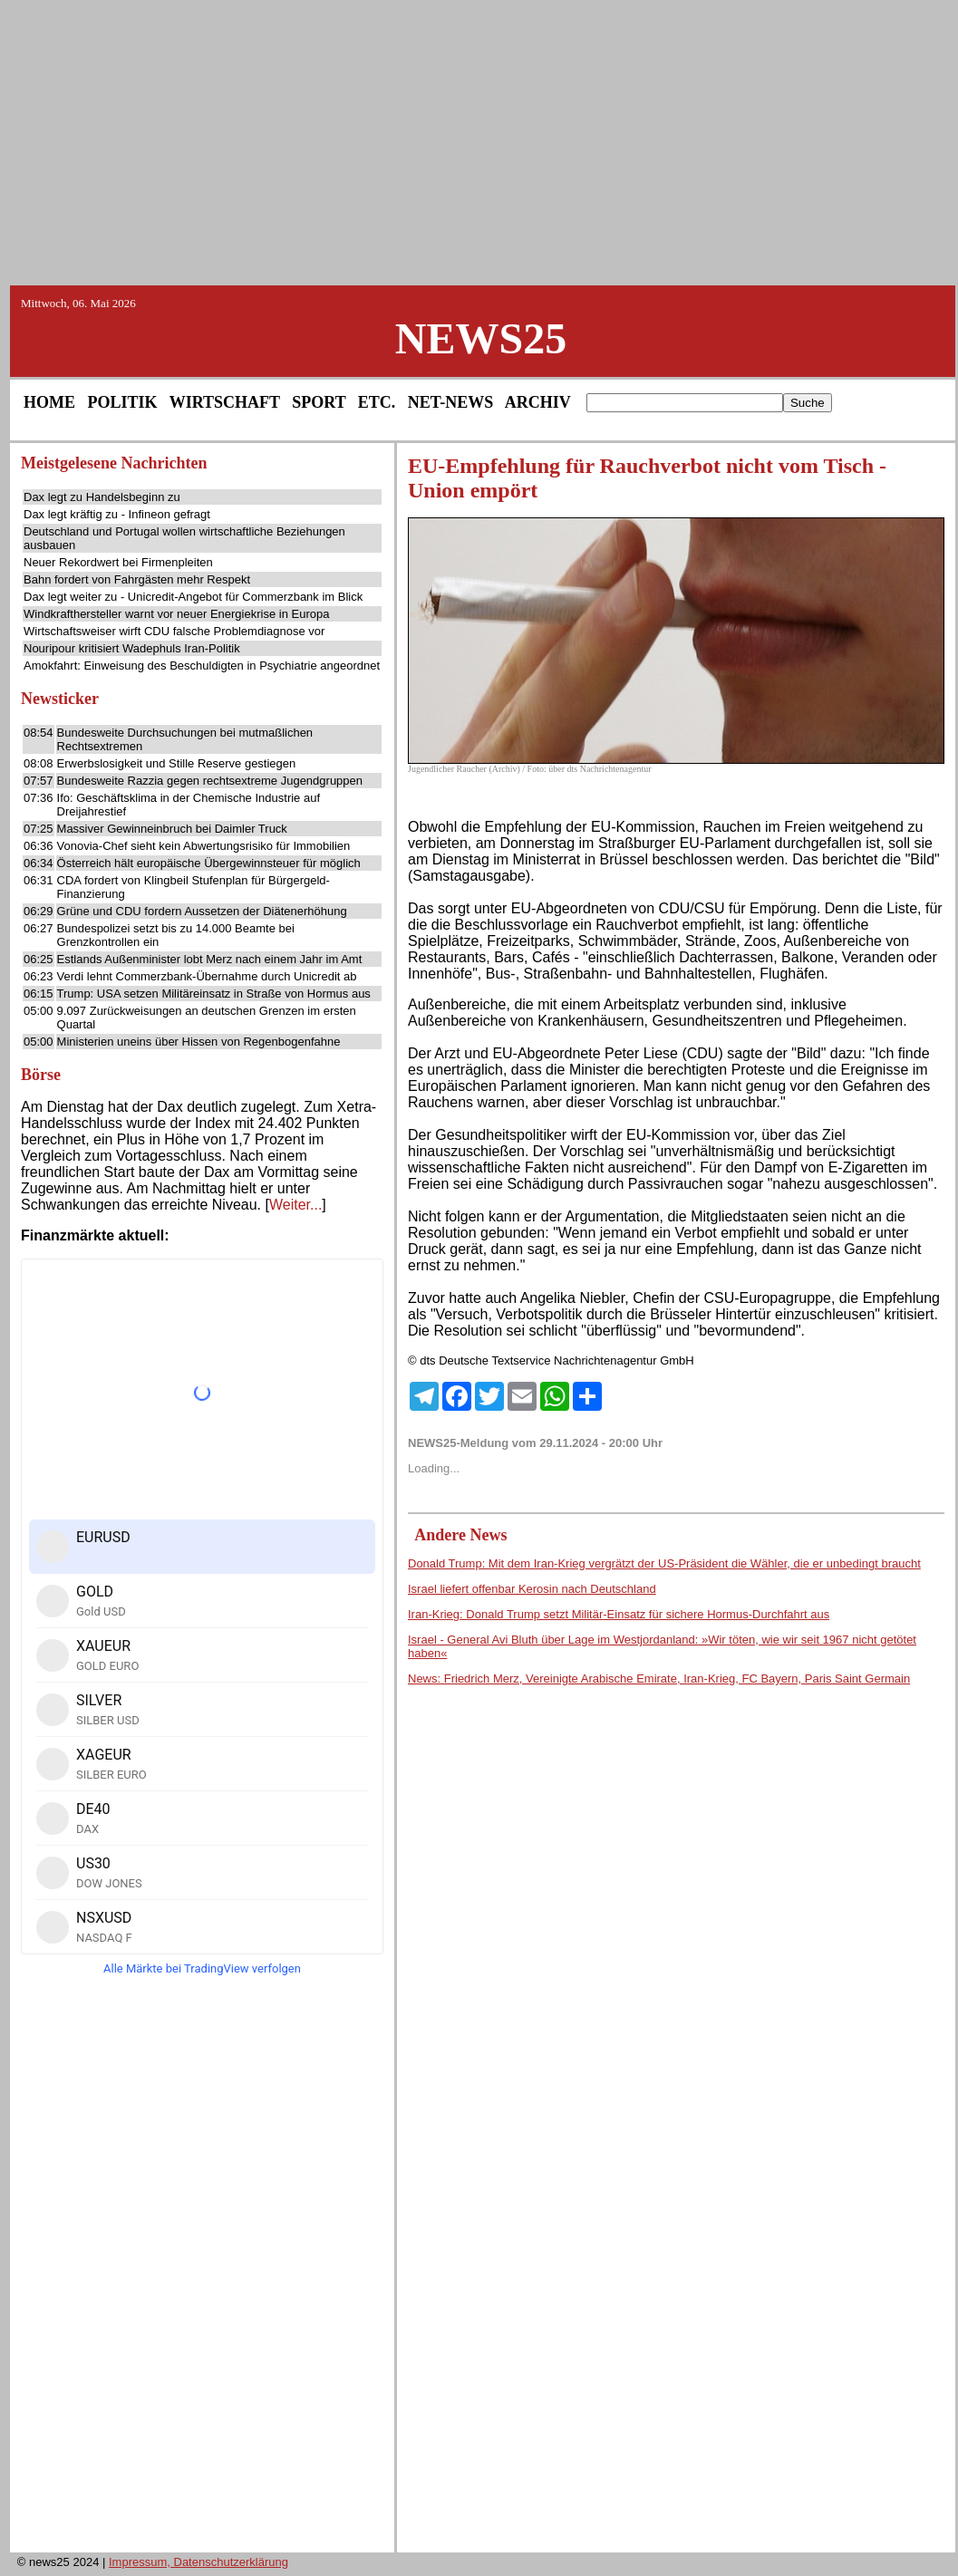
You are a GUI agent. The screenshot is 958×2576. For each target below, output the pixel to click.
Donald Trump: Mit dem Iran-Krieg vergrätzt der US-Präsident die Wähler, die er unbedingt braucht (664, 1563)
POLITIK (123, 402)
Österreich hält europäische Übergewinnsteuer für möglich (209, 863)
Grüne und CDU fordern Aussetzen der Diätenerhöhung (202, 911)
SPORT (318, 402)
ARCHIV (538, 402)
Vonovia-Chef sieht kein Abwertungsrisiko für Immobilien (204, 846)
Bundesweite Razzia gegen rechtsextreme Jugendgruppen (210, 780)
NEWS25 (480, 338)
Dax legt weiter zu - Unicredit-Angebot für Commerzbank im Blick (193, 596)
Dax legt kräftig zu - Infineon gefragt (117, 514)
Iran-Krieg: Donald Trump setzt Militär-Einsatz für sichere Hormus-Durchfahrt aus (618, 1614)
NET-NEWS (450, 402)
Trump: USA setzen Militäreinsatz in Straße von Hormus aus (214, 993)
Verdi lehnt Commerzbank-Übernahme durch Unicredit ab (207, 976)
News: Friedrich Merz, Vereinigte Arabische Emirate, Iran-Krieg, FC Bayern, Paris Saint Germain (659, 1678)
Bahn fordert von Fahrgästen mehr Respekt (137, 579)
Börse (41, 1075)
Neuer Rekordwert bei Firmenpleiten (118, 562)
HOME (49, 402)
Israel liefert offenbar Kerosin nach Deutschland (532, 1589)
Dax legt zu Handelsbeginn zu (102, 497)
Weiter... (295, 1204)
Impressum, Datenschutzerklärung (198, 2562)
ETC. (377, 402)
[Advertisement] (479, 141)
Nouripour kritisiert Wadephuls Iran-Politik (132, 648)
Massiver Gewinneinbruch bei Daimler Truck (172, 828)
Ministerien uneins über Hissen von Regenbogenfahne (199, 1041)
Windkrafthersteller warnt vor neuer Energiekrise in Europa (176, 614)
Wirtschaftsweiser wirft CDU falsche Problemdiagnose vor (174, 631)
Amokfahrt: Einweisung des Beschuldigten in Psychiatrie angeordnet (202, 665)
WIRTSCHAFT (224, 402)
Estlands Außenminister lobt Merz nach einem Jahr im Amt (210, 959)
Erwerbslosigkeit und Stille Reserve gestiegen (176, 763)
